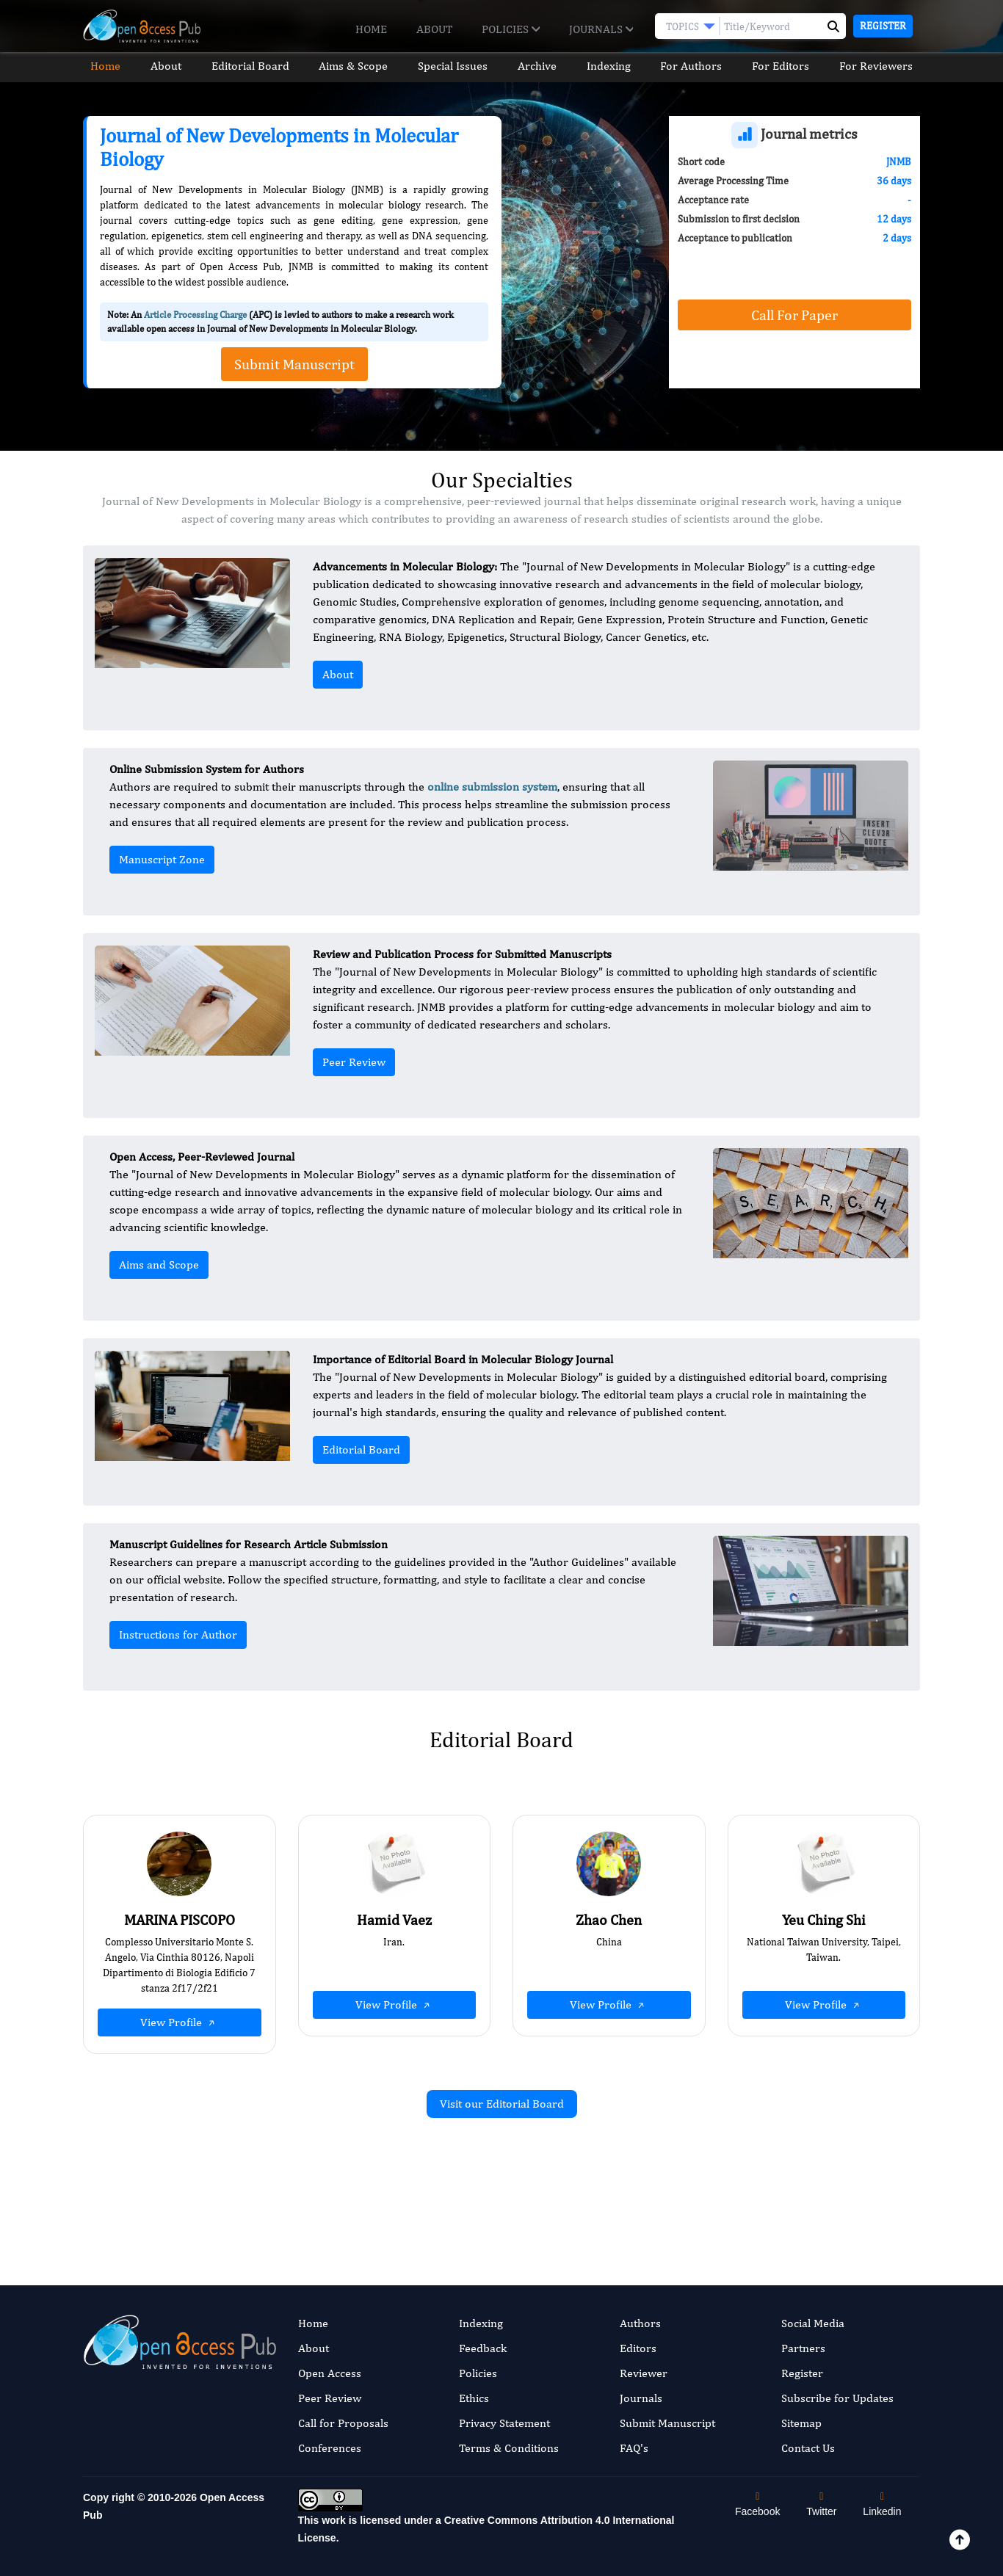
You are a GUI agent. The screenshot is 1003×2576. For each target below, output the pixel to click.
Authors (640, 2323)
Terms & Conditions (509, 2448)
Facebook (757, 2504)
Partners (803, 2348)
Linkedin (882, 2504)
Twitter (821, 2504)
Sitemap (801, 2423)
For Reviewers (883, 66)
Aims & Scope (350, 66)
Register (883, 26)
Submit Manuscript (667, 2423)
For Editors (786, 66)
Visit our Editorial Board (502, 2104)
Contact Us (808, 2448)
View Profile (179, 2022)
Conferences (329, 2448)
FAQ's (634, 2448)
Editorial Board (246, 66)
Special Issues (452, 66)
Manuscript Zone (162, 859)
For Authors (695, 66)
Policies (510, 29)
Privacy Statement (504, 2423)
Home (371, 29)
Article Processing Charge (195, 314)
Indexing (611, 66)
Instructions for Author (178, 1634)
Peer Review (353, 1062)
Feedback (483, 2348)
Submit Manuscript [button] (294, 363)
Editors (638, 2348)
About (434, 29)
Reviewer (643, 2373)
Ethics (474, 2398)
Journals (601, 29)
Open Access (329, 2373)
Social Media (812, 2323)
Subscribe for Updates (837, 2398)
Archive (537, 66)
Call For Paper (794, 314)
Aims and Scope (159, 1264)
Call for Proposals (343, 2423)
